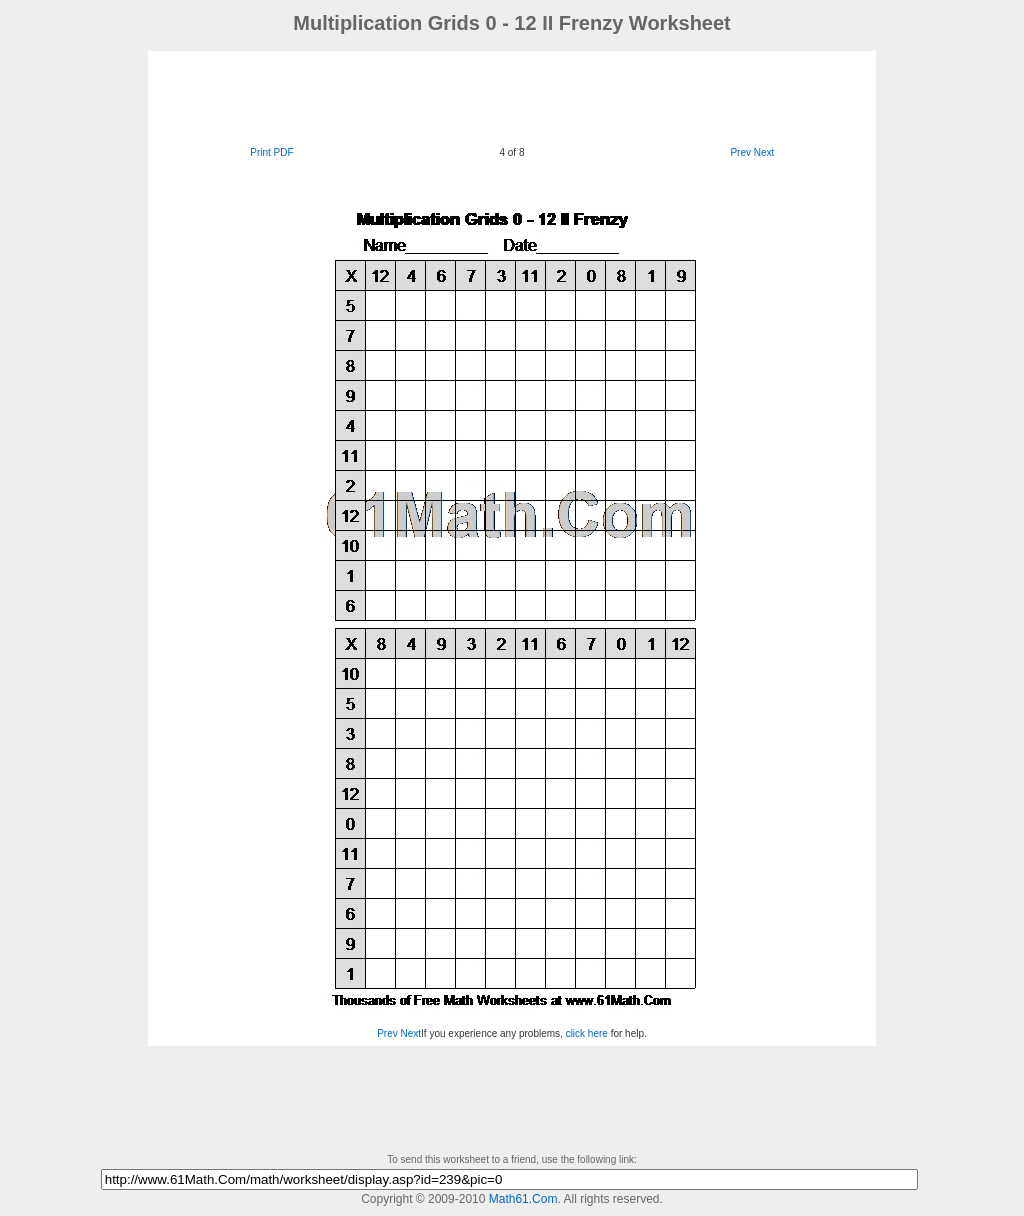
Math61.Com (523, 1199)
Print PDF (271, 152)
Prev (740, 152)
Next (764, 152)
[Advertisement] (512, 96)
